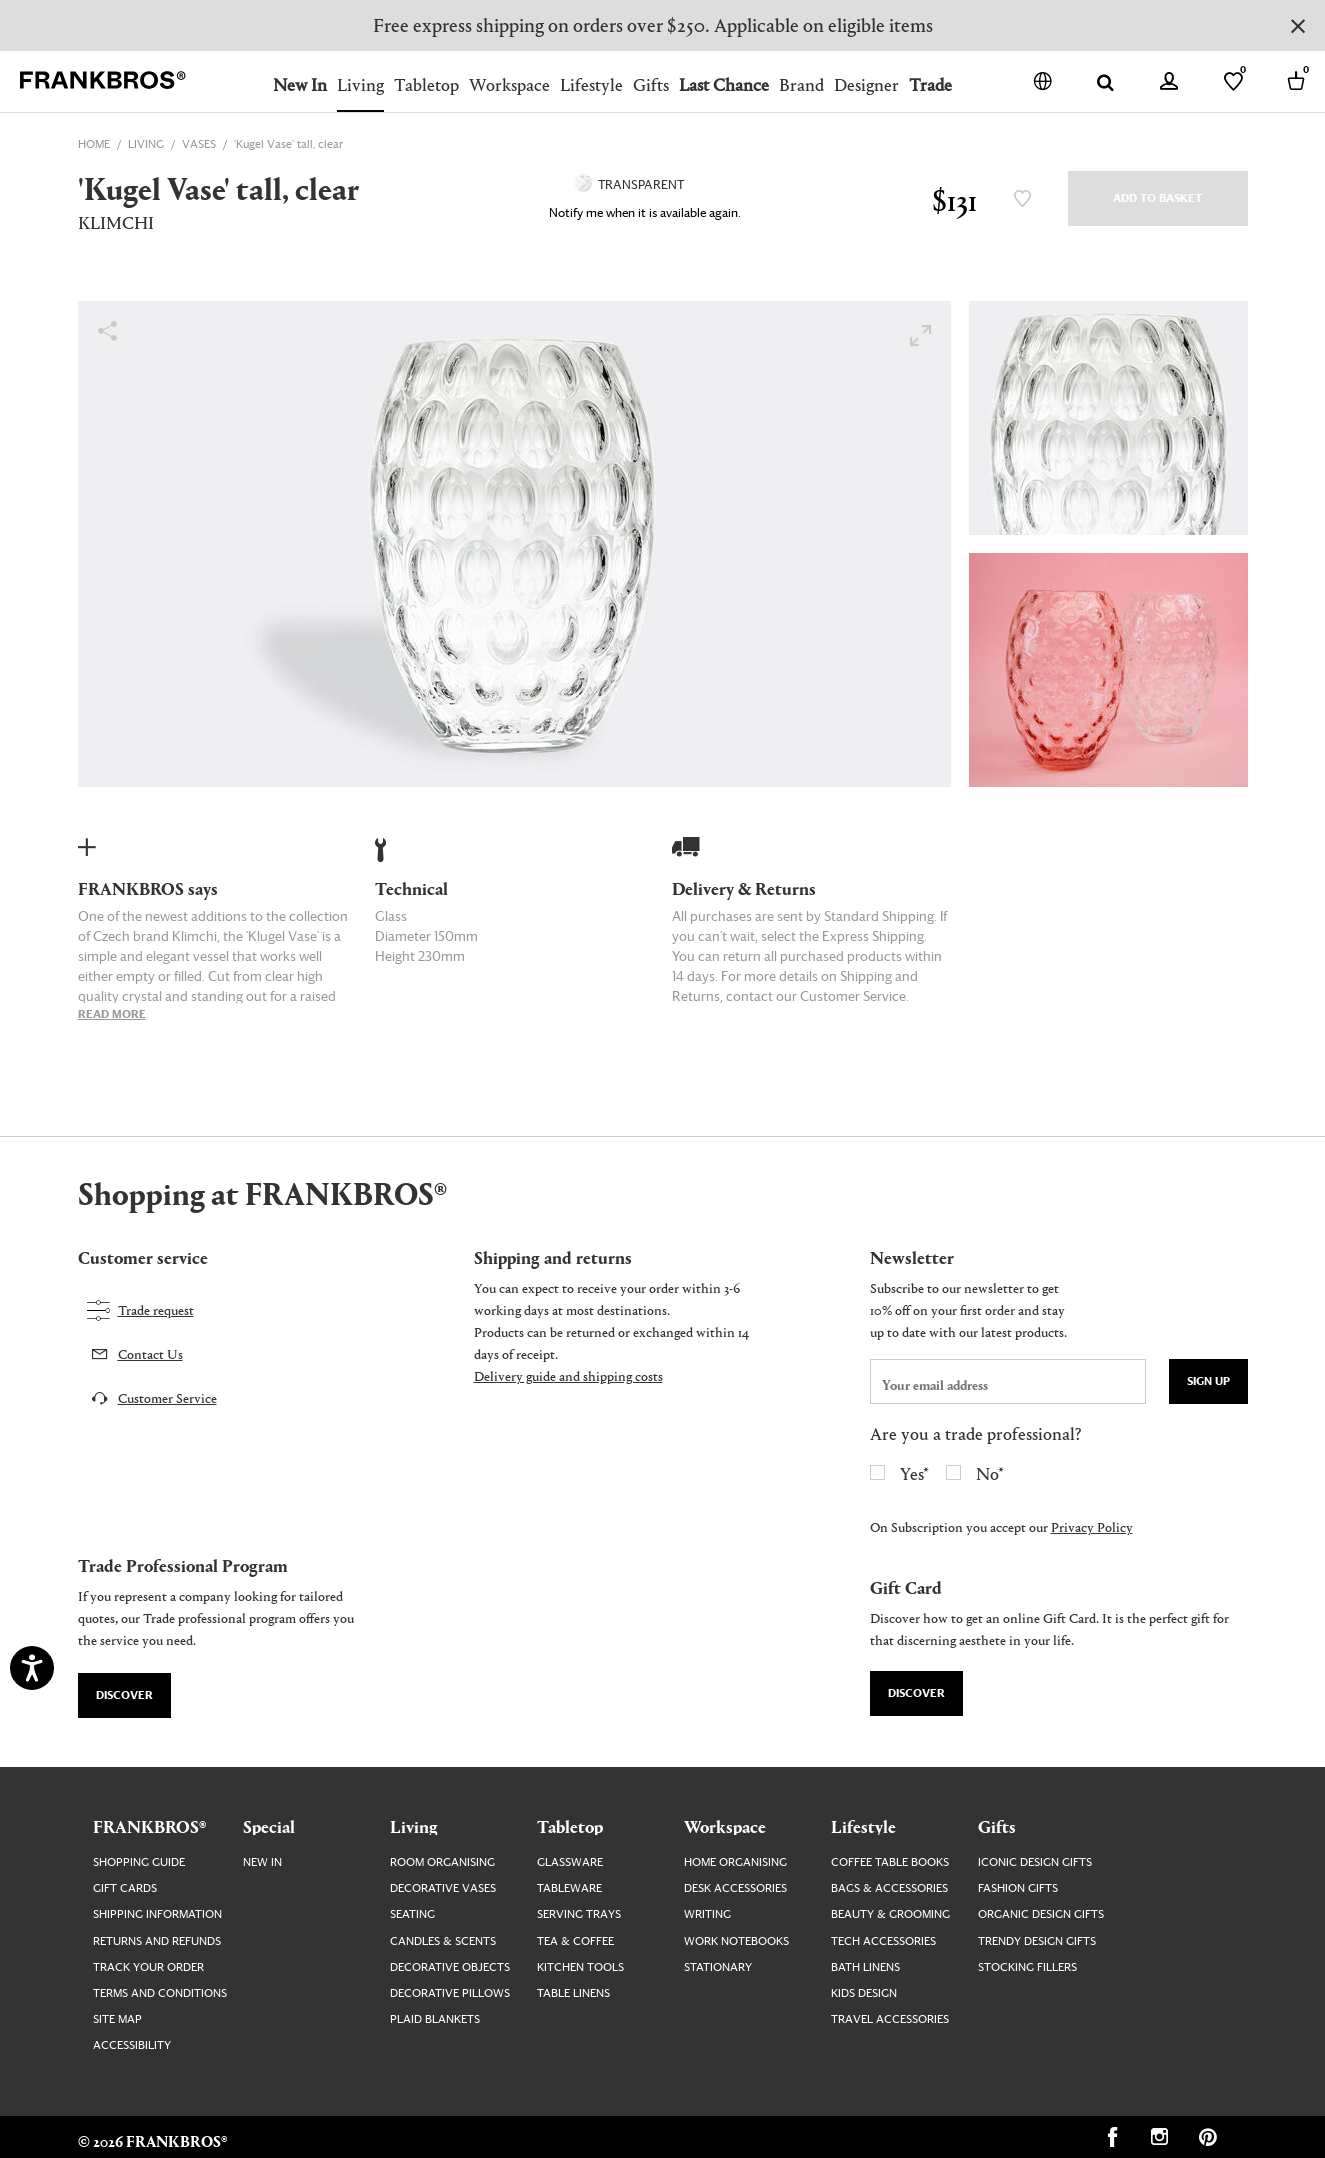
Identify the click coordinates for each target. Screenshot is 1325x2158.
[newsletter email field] (1008, 1381)
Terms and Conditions (160, 1993)
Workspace (509, 84)
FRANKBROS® (149, 1826)
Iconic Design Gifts (1035, 1862)
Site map (117, 2019)
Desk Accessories (735, 1888)
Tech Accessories (883, 1941)
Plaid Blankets (435, 2019)
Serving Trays (579, 1914)
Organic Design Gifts (1041, 1914)
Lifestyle (591, 84)
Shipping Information (157, 1914)
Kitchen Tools (580, 1967)
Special (269, 1826)
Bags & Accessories (889, 1888)
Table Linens (573, 1993)
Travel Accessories (890, 2019)
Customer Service (167, 1397)
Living (360, 84)
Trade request (156, 1309)
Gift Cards (125, 1888)
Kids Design (864, 1993)
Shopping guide (139, 1862)
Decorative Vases (443, 1888)
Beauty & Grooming (890, 1914)
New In (300, 84)
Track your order (148, 1967)
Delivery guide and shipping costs (568, 1375)
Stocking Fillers (1027, 1967)
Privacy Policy (1092, 1526)
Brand (801, 84)
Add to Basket (1157, 198)
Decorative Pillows (450, 1993)
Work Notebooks (736, 1941)
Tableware (569, 1888)
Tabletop (426, 84)
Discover (124, 1695)
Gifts (651, 84)
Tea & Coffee (575, 1941)
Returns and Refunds (157, 1941)
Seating (412, 1914)
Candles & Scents (443, 1941)
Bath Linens (865, 1967)
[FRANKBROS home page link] (103, 80)
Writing (707, 1914)
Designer (866, 84)
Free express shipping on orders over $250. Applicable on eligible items (653, 24)
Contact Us (150, 1353)
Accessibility (132, 2045)
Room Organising (442, 1862)
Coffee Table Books (890, 1862)
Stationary (718, 1967)
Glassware (570, 1862)
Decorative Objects (450, 1967)
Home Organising (735, 1862)
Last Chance (724, 84)
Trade (930, 84)
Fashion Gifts (1018, 1888)
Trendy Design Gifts (1037, 1941)
